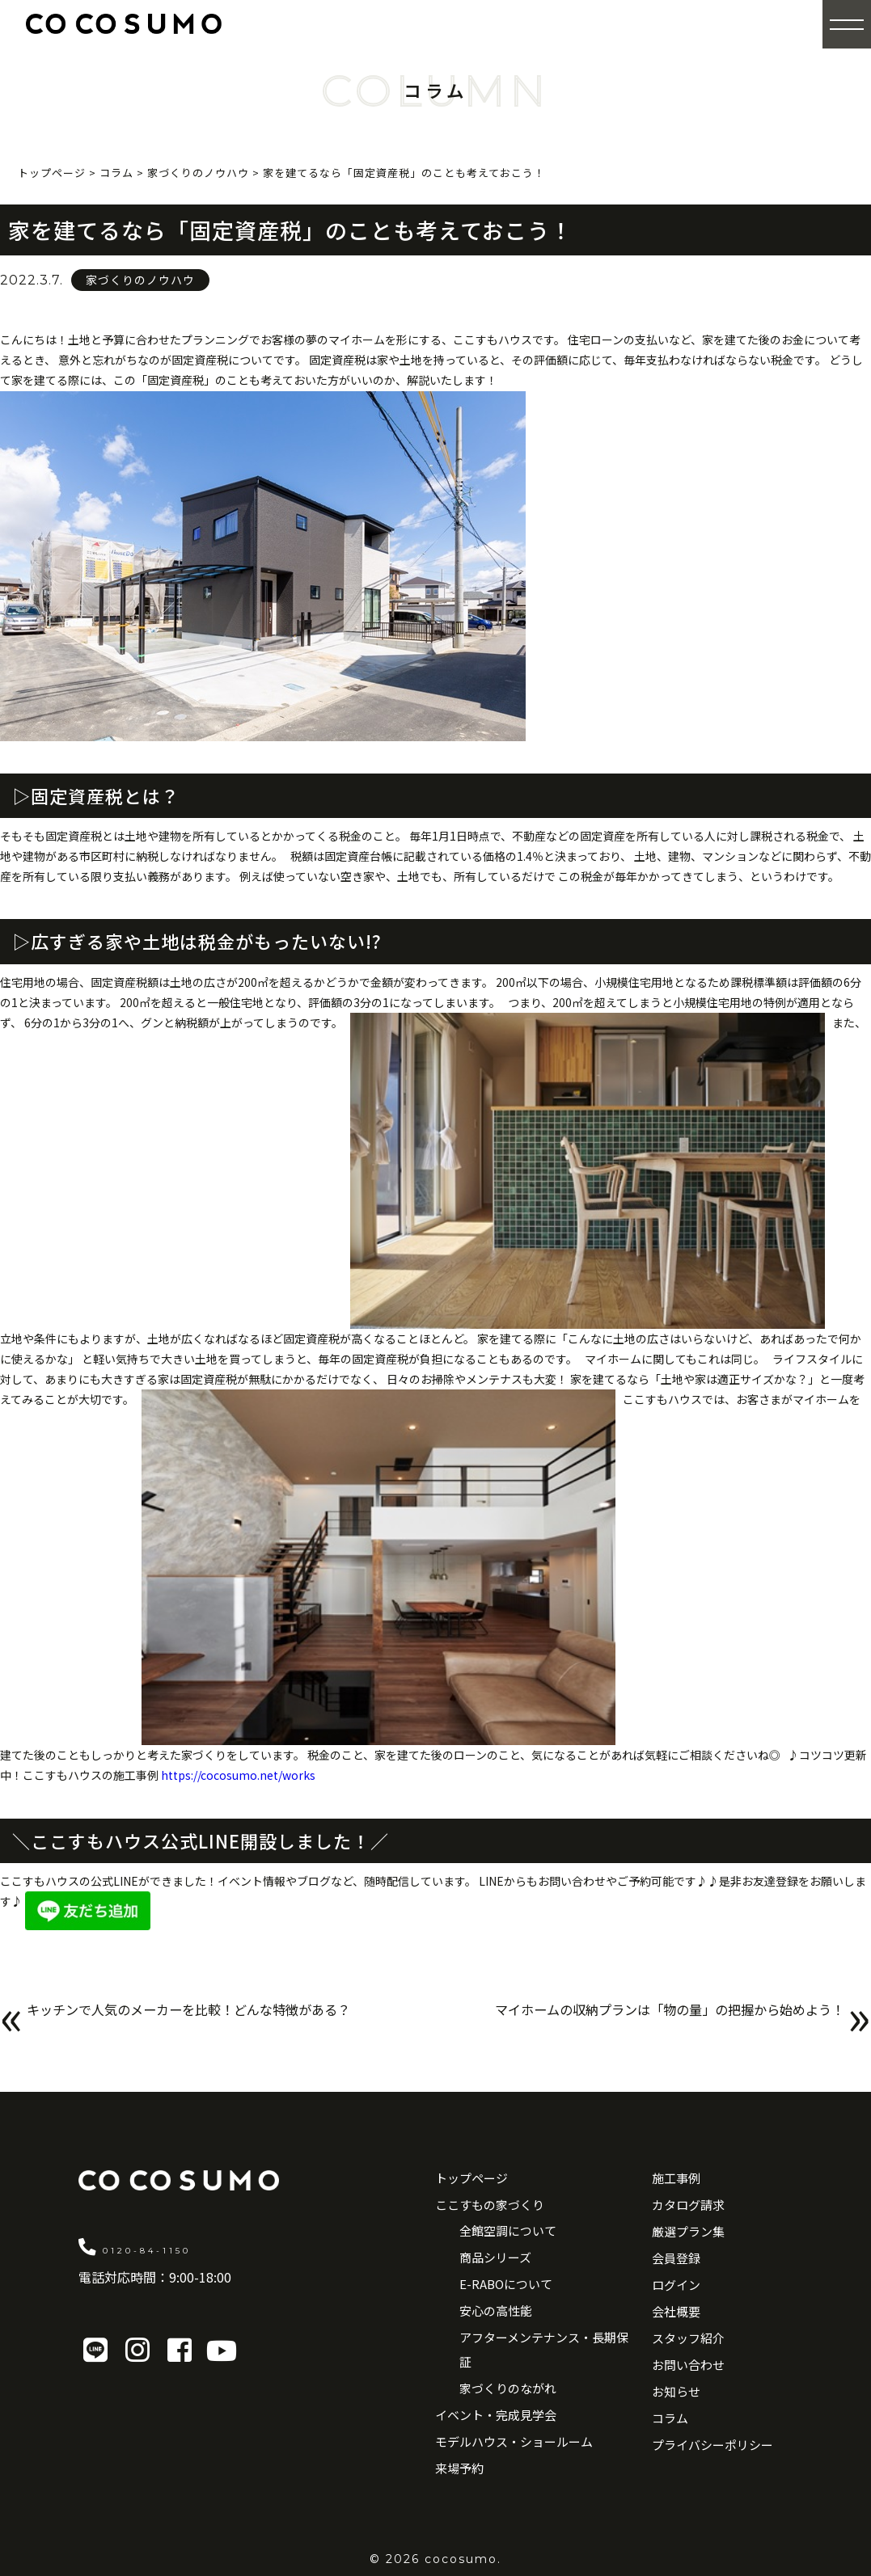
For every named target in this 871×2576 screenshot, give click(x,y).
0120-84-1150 (177, 2245)
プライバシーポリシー (712, 2444)
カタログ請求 (688, 2204)
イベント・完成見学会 (495, 2414)
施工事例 (676, 2177)
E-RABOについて (505, 2283)
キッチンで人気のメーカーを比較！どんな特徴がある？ (219, 2019)
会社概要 (676, 2311)
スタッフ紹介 (688, 2337)
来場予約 (459, 2468)
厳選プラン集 (688, 2231)
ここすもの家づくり (489, 2204)
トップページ (471, 2177)
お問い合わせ (688, 2364)
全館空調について (507, 2230)
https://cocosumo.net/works (238, 1775)
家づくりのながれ (507, 2388)
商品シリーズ (495, 2257)
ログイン (676, 2284)
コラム (670, 2417)
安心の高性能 (495, 2310)
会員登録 (676, 2257)
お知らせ (676, 2391)
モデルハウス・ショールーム (514, 2441)
